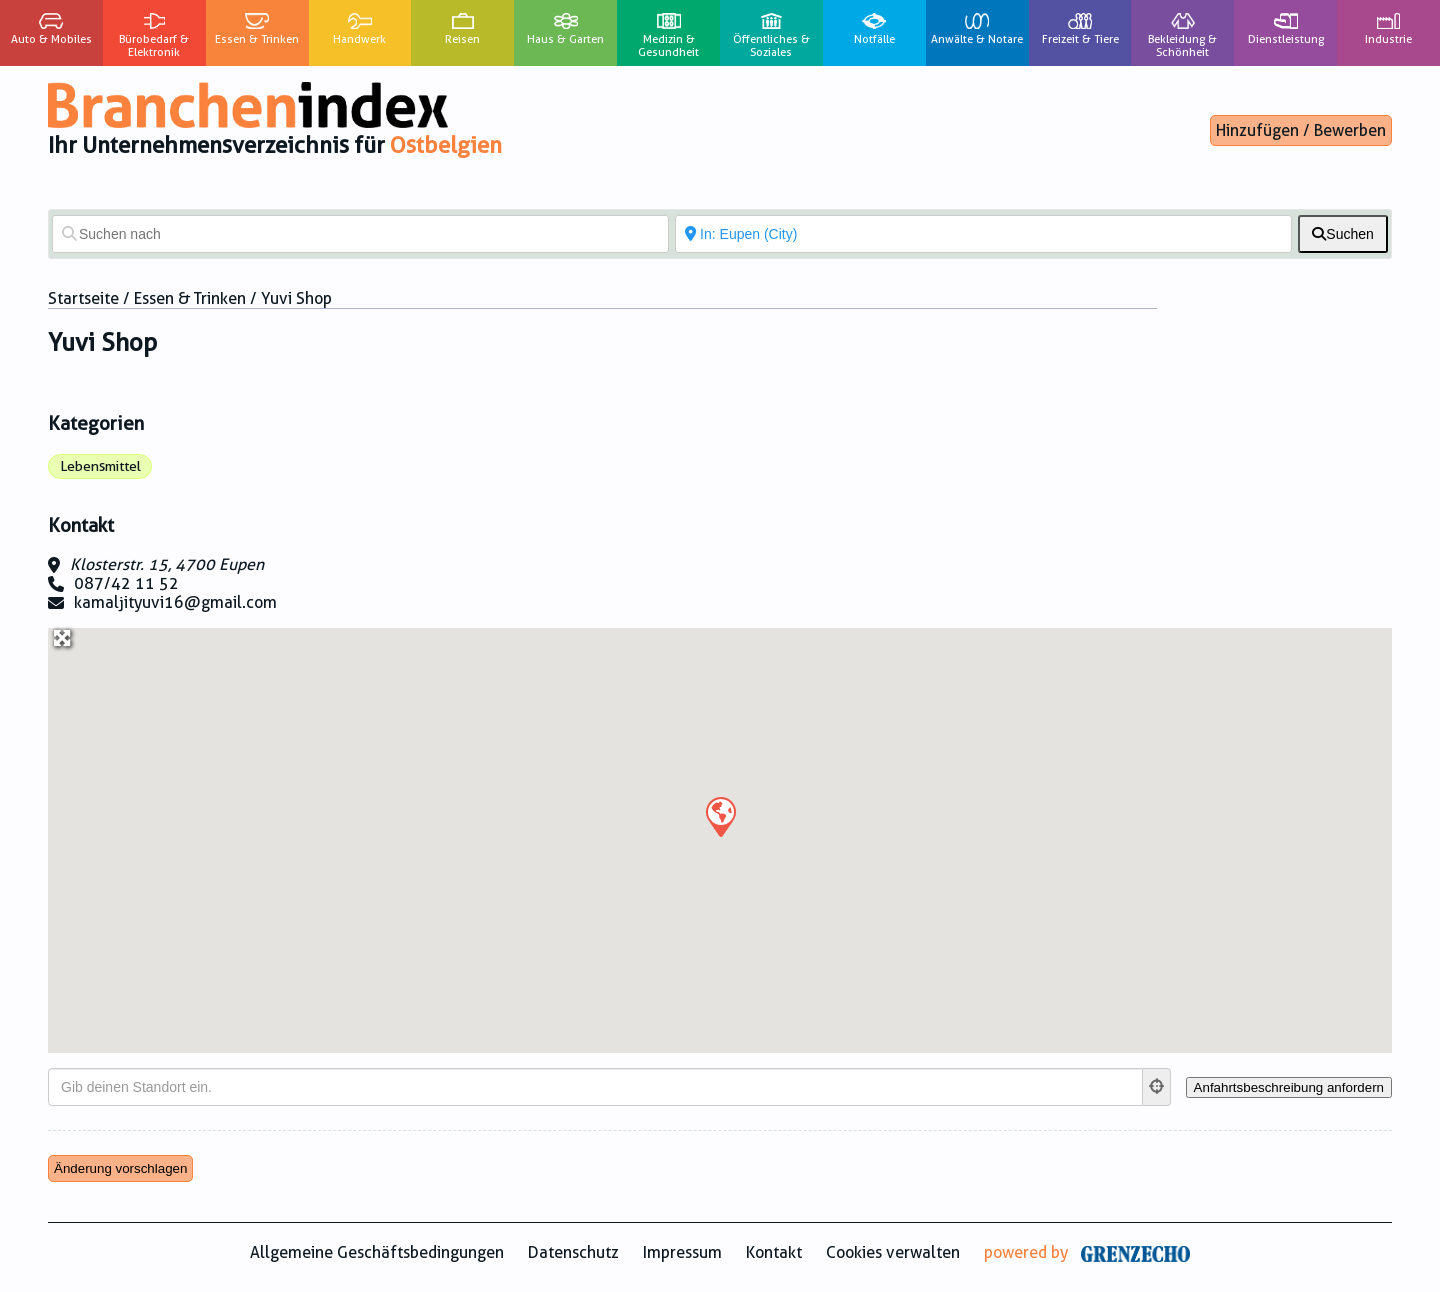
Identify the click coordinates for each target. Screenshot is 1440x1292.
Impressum (682, 1252)
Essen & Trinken (190, 298)
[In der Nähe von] (983, 234)
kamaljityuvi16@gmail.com (175, 602)
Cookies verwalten (893, 1252)
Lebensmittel (100, 466)
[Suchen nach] (360, 234)
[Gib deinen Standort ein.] (595, 1087)
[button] (720, 816)
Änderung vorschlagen (120, 1168)
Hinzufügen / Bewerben (1301, 130)
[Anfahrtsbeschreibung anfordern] (1289, 1087)
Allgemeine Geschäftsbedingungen (377, 1252)
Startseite (83, 298)
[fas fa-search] (1343, 234)
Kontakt (774, 1252)
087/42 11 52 (126, 583)
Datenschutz (573, 1252)
